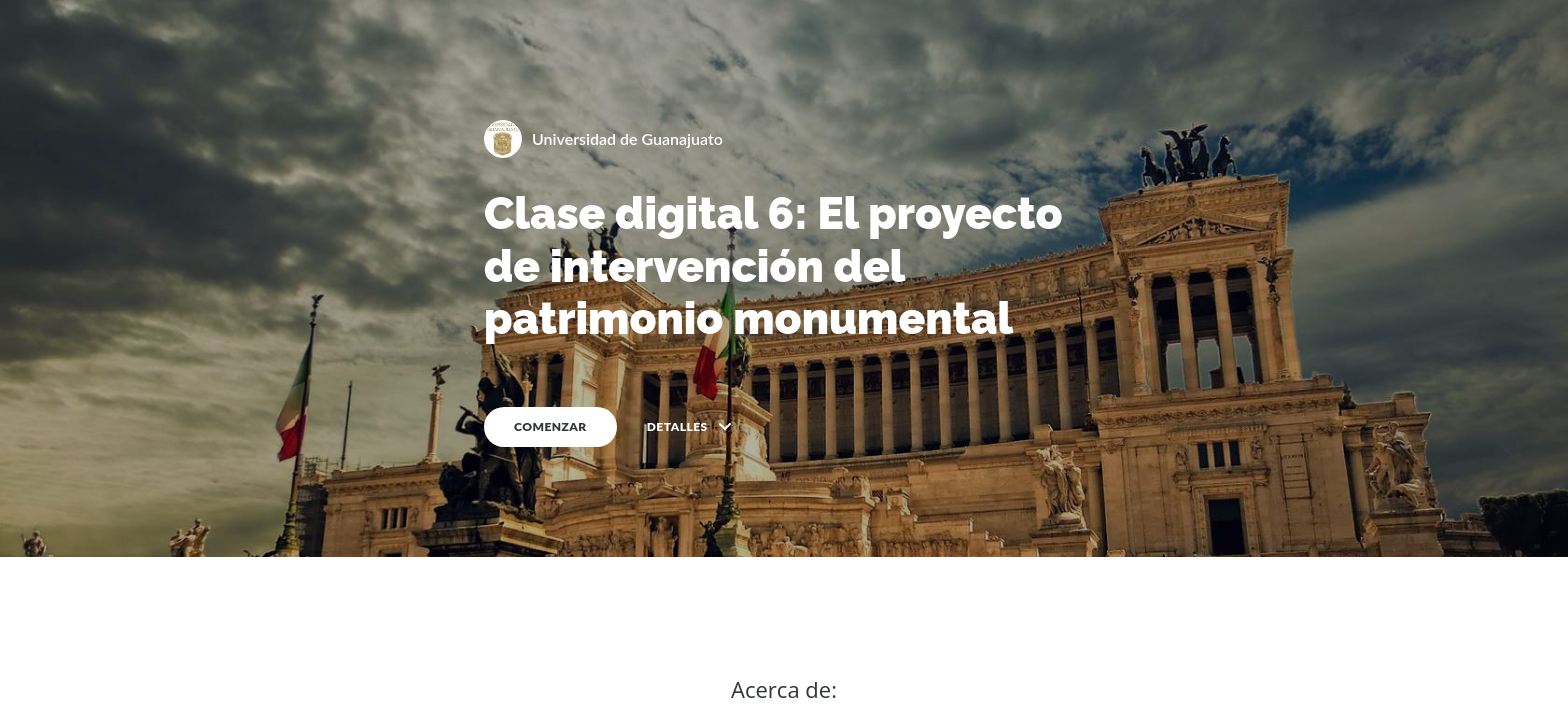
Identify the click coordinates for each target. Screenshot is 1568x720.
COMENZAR (550, 426)
